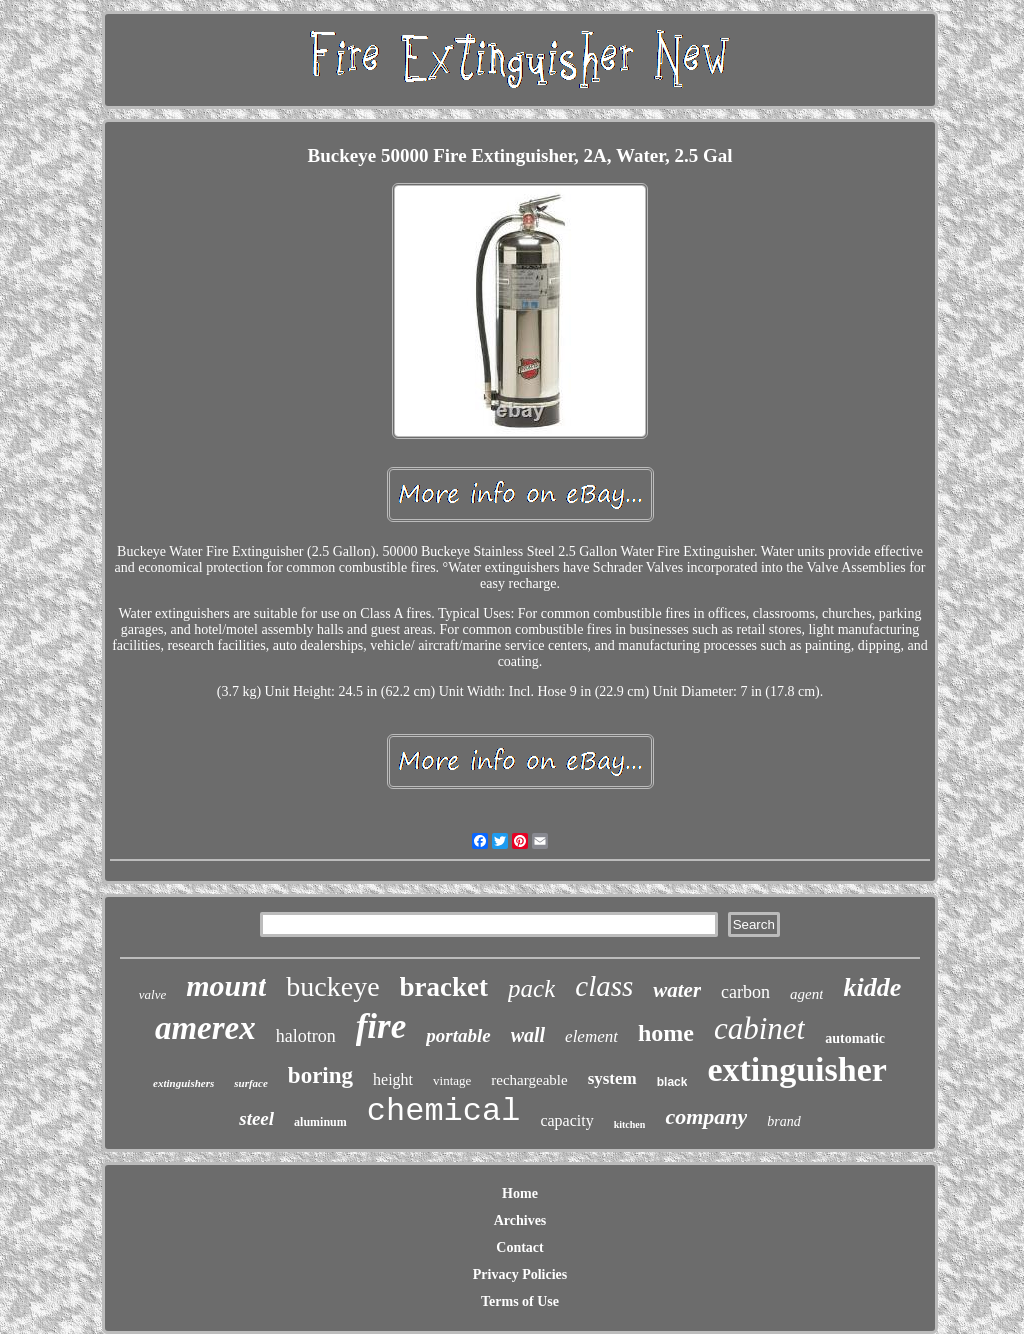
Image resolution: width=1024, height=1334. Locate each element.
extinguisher (796, 1069)
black (672, 1082)
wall (528, 1035)
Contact (519, 1247)
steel (256, 1118)
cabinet (759, 1028)
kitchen (630, 1124)
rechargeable (529, 1080)
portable (458, 1035)
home (666, 1033)
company (706, 1116)
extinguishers (183, 1083)
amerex (205, 1028)
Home (520, 1193)
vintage (452, 1080)
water (677, 990)
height (393, 1079)
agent (806, 994)
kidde (872, 987)
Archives (520, 1220)
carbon (745, 992)
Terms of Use (520, 1301)
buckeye (332, 986)
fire (381, 1026)
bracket (444, 987)
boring (320, 1075)
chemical (444, 1111)
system (612, 1078)
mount (226, 985)
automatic (855, 1038)
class (604, 986)
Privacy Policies (520, 1274)
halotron (306, 1036)
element (591, 1036)
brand (783, 1121)
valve (152, 994)
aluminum (320, 1122)
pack (531, 988)
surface (251, 1083)
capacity (566, 1120)
